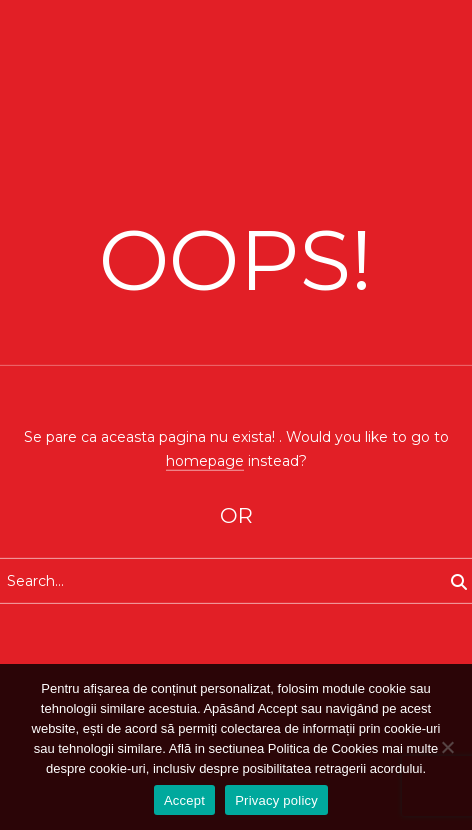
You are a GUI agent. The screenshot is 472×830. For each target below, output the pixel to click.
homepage (205, 460)
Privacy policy (276, 800)
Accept (184, 800)
